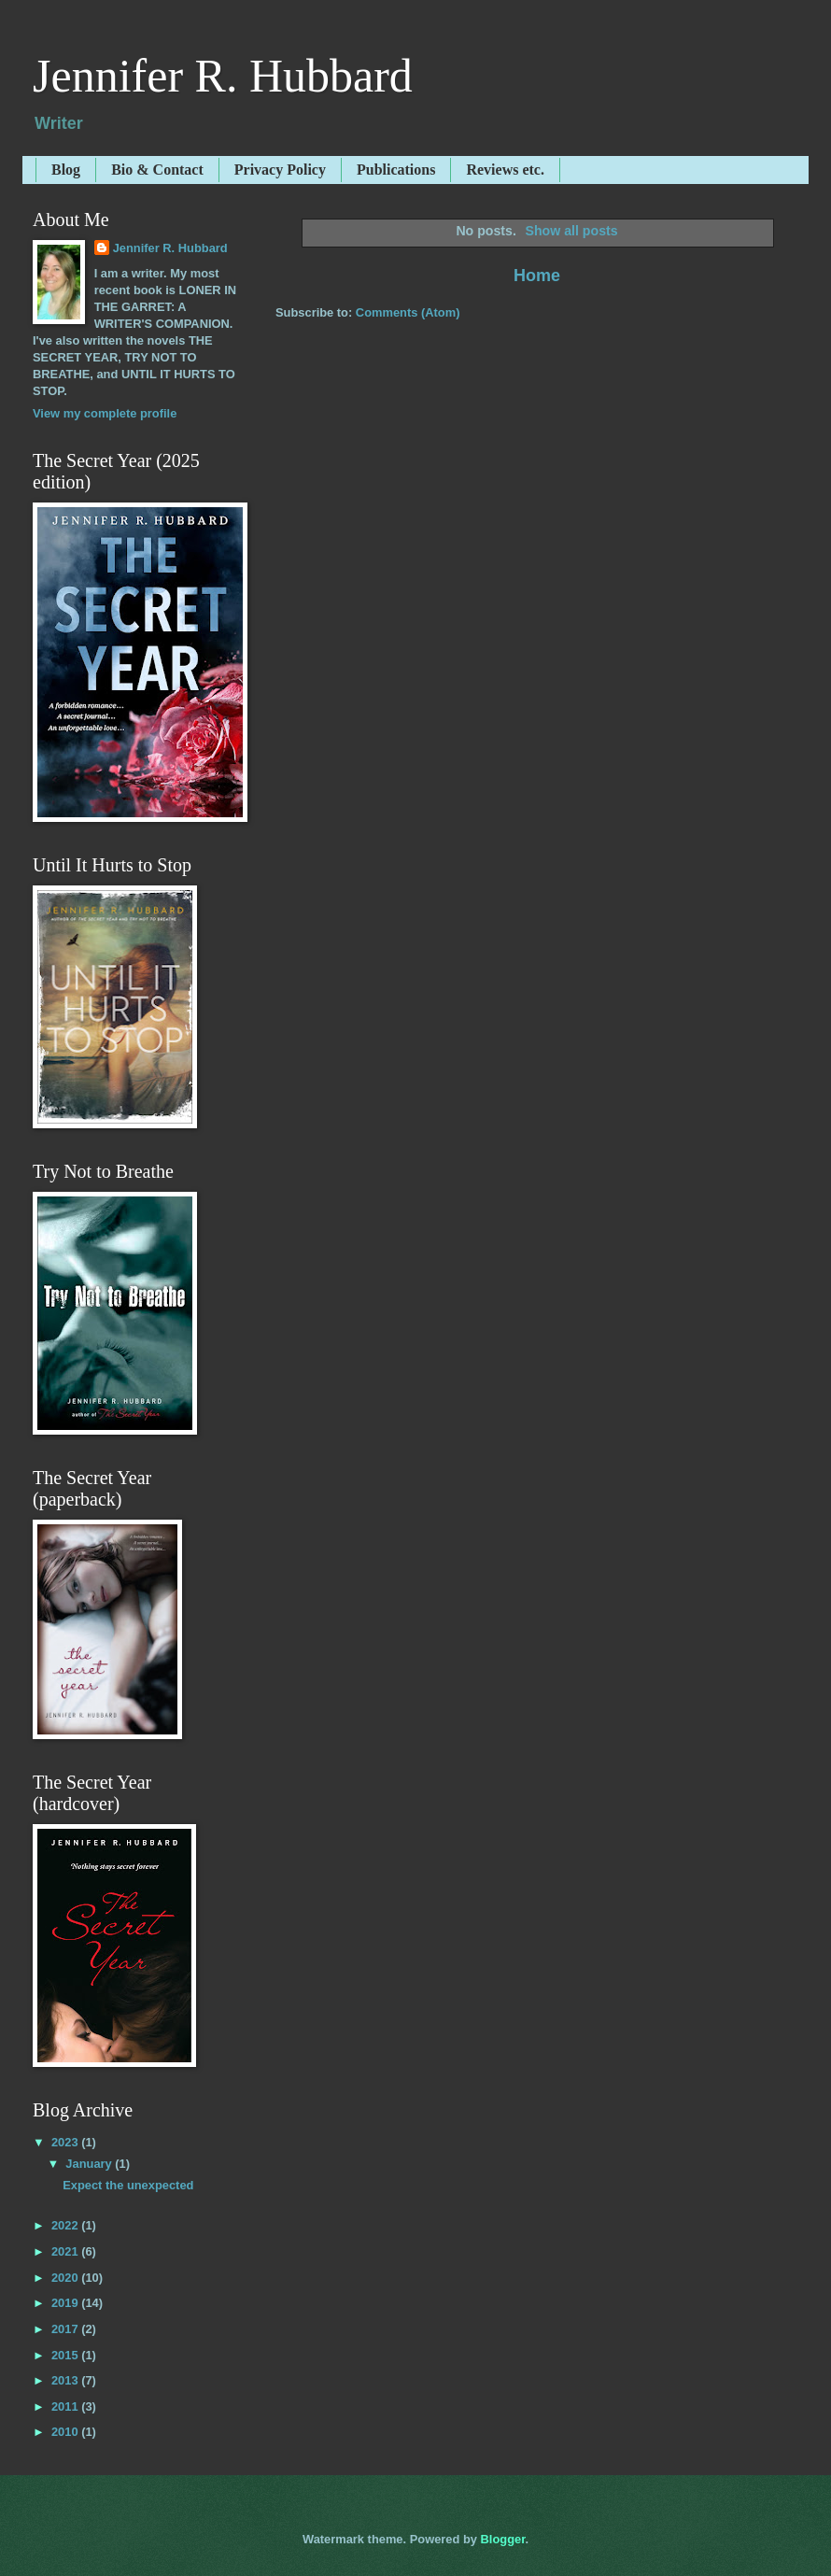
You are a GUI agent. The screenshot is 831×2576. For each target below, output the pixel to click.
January (90, 2164)
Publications (396, 169)
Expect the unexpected (128, 2185)
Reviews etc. (505, 169)
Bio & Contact (157, 169)
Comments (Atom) (408, 312)
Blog (65, 169)
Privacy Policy (280, 169)
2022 (66, 2225)
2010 (66, 2432)
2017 (66, 2329)
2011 (66, 2406)
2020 (66, 2278)
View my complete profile (104, 413)
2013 (66, 2380)
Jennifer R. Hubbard (223, 76)
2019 (66, 2303)
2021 (66, 2251)
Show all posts (571, 230)
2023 (66, 2142)
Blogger (503, 2539)
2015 (66, 2355)
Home (537, 275)
